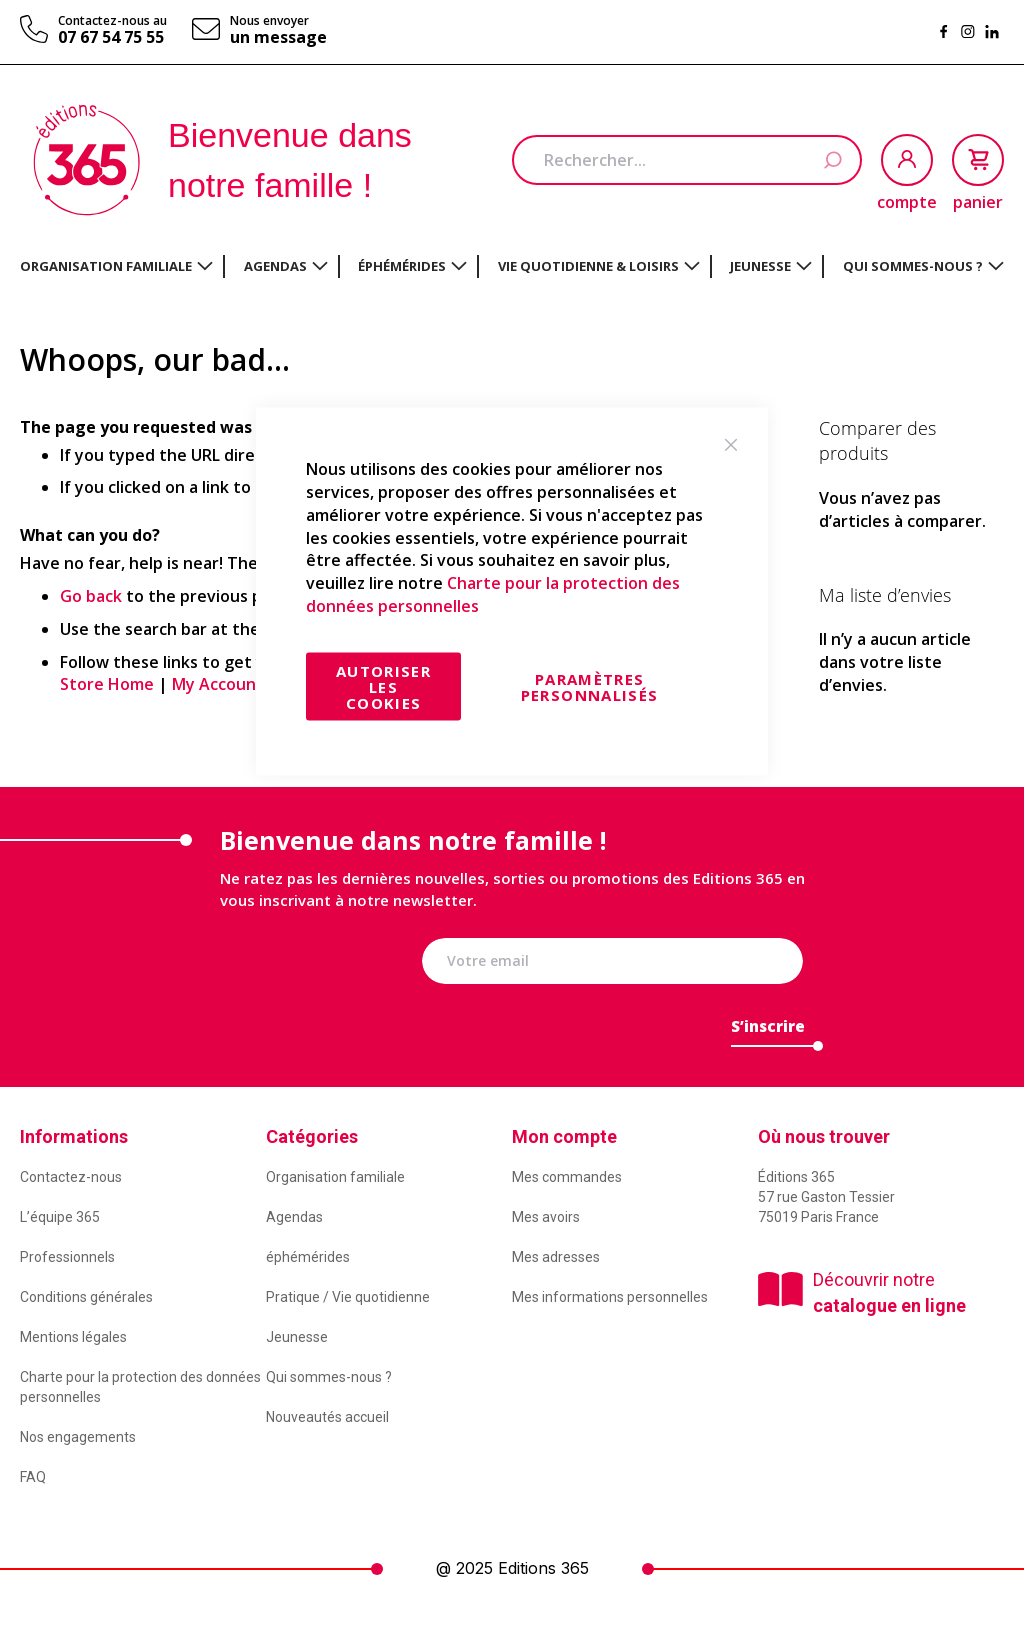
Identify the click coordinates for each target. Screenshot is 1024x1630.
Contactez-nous (71, 1177)
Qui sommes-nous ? (329, 1377)
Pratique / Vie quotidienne (348, 1297)
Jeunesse (297, 1337)
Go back (91, 596)
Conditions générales (86, 1297)
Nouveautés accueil (327, 1417)
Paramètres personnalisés (590, 686)
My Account (218, 684)
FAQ (33, 1477)
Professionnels (67, 1257)
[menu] (512, 266)
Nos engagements (78, 1437)
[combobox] (687, 160)
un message (278, 37)
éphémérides (308, 1257)
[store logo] (86, 160)
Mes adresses (556, 1257)
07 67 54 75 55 (111, 37)
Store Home (107, 684)
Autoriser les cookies (383, 686)
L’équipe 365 (60, 1217)
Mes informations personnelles (610, 1297)
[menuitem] (116, 266)
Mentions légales (73, 1337)
